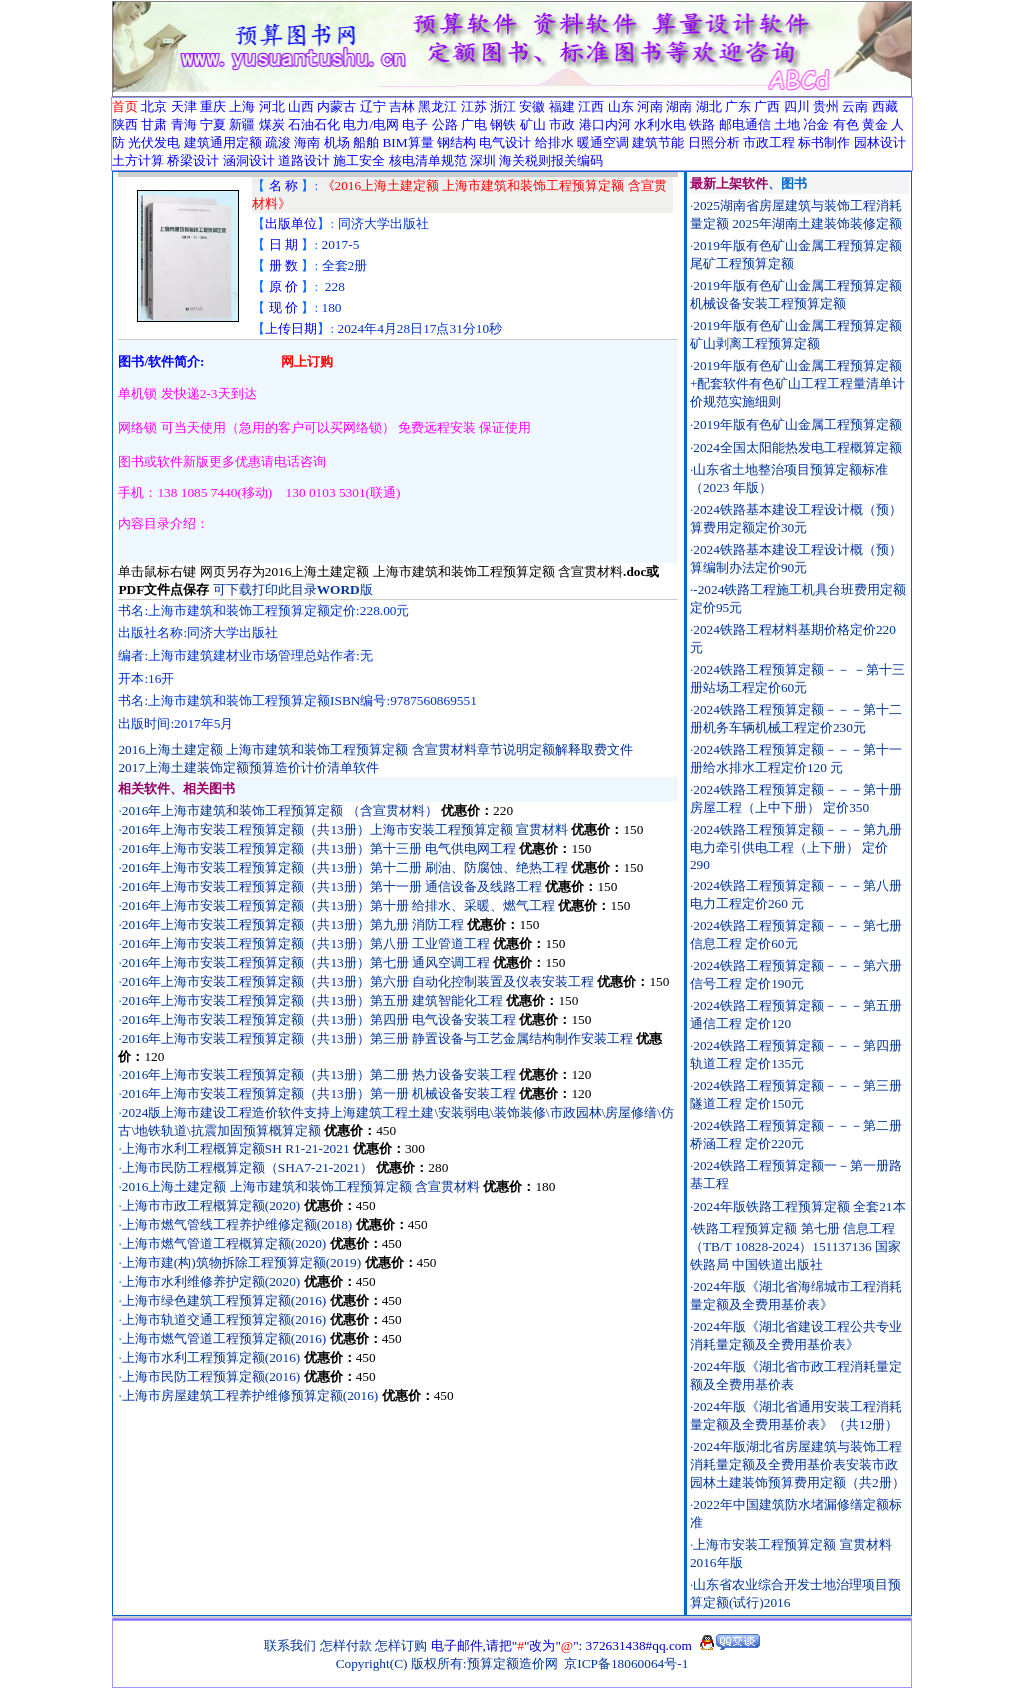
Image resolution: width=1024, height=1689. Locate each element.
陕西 (125, 124)
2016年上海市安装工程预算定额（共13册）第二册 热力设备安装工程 (319, 1074)
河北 (272, 106)
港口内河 (605, 124)
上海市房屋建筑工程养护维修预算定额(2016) (250, 1395)
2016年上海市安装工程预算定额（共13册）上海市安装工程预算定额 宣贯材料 (345, 829)
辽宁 (373, 106)
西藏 (885, 106)
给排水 (554, 142)
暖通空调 (603, 142)
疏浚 (278, 142)
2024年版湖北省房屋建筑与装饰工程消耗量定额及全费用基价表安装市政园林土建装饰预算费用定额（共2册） (797, 1464)
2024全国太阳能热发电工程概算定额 (797, 447)
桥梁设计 (193, 160)
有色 (846, 124)
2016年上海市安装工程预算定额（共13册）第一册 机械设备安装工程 (319, 1093)
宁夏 (213, 124)
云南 (855, 106)
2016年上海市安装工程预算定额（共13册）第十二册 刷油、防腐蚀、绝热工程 (345, 867)
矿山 (533, 124)
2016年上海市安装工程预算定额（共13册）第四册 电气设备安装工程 (319, 1019)
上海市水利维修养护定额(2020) (211, 1281)
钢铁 (503, 124)
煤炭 (272, 124)
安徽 (532, 106)
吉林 (402, 106)
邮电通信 (745, 124)
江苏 (474, 106)
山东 (621, 106)
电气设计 (505, 142)
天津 (184, 106)
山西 (301, 106)
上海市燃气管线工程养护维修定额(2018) (237, 1224)
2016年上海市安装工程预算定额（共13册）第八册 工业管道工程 (306, 943)
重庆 (213, 106)
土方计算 (138, 160)
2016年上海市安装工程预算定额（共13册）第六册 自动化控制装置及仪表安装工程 (358, 981)
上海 (242, 106)
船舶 (366, 142)
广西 (767, 106)
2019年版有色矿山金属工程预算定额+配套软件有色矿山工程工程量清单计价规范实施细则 (798, 383)
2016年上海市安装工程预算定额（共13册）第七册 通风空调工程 (306, 962)
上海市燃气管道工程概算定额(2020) (224, 1243)
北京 (154, 106)
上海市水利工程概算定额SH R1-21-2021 (236, 1148)
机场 (337, 142)
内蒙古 (336, 106)
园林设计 (880, 142)
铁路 (702, 124)
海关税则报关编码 (551, 160)
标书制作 (824, 142)
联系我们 (290, 1645)
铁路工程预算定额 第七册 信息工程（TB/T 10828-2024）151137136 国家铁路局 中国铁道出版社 (795, 1246)
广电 (474, 124)
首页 (125, 106)
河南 (650, 106)
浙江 (503, 106)
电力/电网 (371, 124)
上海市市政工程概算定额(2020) (211, 1205)
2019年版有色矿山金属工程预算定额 (797, 424)
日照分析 (714, 142)
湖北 (709, 106)
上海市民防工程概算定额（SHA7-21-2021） (247, 1167)
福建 (562, 106)
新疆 (242, 124)
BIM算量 (407, 142)
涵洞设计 (249, 160)
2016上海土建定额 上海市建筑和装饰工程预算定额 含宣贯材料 (301, 1186)
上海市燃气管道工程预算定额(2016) (224, 1338)
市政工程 (769, 142)
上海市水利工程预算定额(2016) (211, 1357)
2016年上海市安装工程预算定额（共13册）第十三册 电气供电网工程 (319, 848)
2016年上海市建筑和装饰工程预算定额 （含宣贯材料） (280, 810)
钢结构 (456, 142)
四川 (797, 106)
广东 (738, 106)
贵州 (826, 106)
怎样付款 (346, 1645)
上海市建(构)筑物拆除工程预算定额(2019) (241, 1262)
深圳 (483, 160)
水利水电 (660, 124)
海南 (307, 142)
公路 (445, 124)
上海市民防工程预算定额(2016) (211, 1376)
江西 (591, 106)
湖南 (679, 106)
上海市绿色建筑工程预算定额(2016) (224, 1300)
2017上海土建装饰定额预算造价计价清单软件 (248, 767)
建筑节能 (658, 142)
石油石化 (314, 124)
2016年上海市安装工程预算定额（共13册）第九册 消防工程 (293, 924)
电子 (415, 124)
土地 (787, 124)
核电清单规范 (428, 160)
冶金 (816, 124)
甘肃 (154, 124)
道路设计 (304, 160)
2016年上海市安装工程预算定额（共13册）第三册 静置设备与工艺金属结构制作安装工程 (377, 1038)
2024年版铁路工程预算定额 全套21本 (799, 1206)
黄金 (875, 124)
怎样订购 (401, 1645)
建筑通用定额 (223, 142)
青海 (184, 124)
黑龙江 (437, 106)
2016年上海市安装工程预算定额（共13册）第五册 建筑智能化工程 (312, 1000)
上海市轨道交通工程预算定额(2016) (224, 1319)
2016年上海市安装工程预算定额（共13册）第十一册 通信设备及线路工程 (332, 886)
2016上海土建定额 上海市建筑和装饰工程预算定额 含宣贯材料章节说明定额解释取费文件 (375, 749)
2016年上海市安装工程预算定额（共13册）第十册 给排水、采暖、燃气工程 (338, 905)
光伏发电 (154, 142)
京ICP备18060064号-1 (626, 1663)
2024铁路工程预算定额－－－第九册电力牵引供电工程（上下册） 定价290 (796, 847)
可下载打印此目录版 (293, 589)
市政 (562, 124)
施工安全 (359, 160)
